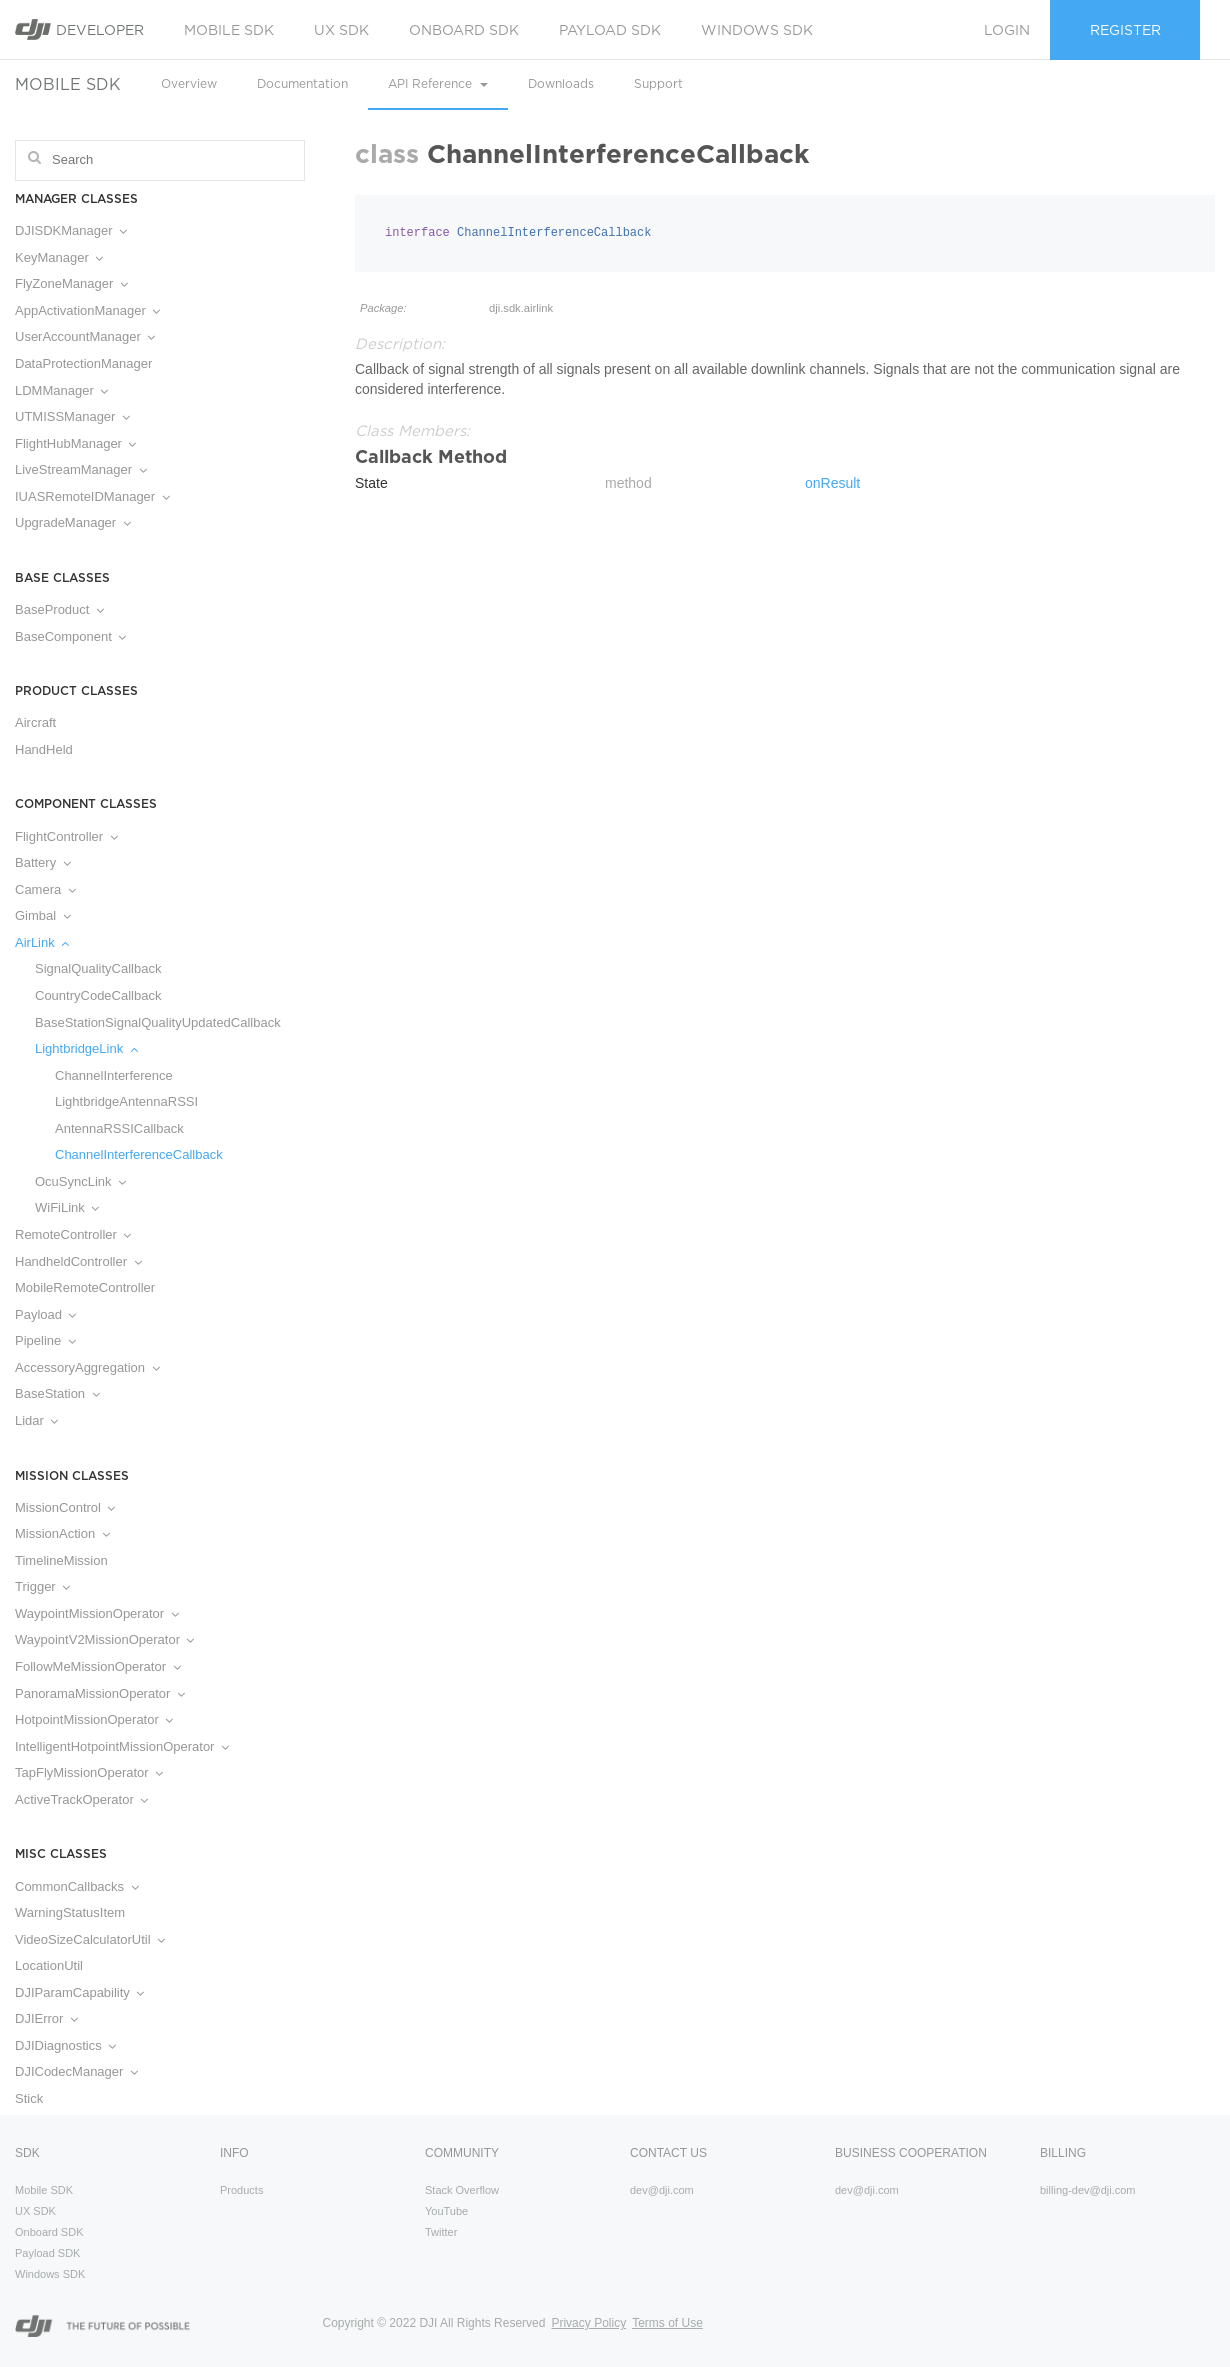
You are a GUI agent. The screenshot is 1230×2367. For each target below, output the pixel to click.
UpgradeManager (73, 522)
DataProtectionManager (83, 363)
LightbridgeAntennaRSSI (126, 1101)
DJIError (46, 2018)
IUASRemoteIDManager (92, 496)
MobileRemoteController (85, 1287)
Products (241, 2190)
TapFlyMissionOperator (89, 1772)
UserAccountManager (85, 336)
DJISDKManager (71, 230)
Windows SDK (757, 30)
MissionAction (62, 1533)
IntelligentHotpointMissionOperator (122, 1746)
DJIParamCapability (79, 1992)
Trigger (42, 1586)
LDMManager (61, 390)
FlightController (66, 836)
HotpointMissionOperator (94, 1719)
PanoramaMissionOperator (100, 1693)
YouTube (446, 2211)
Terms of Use (667, 2323)
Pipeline (45, 1340)
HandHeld (44, 749)
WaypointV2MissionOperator (104, 1639)
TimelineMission (61, 1560)
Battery (43, 862)
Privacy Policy (588, 2323)
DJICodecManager (76, 2071)
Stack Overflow (462, 2190)
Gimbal (43, 915)
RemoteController (73, 1234)
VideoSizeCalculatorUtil (90, 1939)
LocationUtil (49, 1965)
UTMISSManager (72, 416)
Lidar (36, 1420)
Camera (45, 889)
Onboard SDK (464, 30)
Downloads (561, 83)
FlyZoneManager (71, 283)
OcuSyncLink (80, 1181)
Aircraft (35, 722)
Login (1007, 30)
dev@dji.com (662, 2190)
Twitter (441, 2232)
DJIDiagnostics (65, 2045)
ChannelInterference (114, 1075)
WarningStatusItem (70, 1912)
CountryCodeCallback (98, 995)
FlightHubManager (75, 443)
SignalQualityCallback (98, 968)
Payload (45, 1314)
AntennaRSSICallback (119, 1128)
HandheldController (78, 1261)
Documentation (302, 83)
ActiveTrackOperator (81, 1799)
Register (1125, 30)
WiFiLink (67, 1207)
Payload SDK (610, 30)
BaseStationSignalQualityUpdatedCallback (158, 1022)
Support (658, 83)
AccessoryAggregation (87, 1367)
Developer (79, 29)
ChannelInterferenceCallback (139, 1154)
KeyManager (59, 257)
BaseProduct (59, 609)
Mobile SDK (229, 30)
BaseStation (57, 1393)
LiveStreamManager (81, 469)
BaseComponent (70, 636)
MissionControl (65, 1507)
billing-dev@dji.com (1088, 2190)
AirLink (42, 942)
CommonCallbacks (77, 1886)
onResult (832, 483)
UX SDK (341, 30)
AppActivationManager (87, 310)
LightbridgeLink (86, 1048)
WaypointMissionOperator (97, 1613)
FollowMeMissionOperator (98, 1666)
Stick (29, 2098)
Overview (189, 83)
